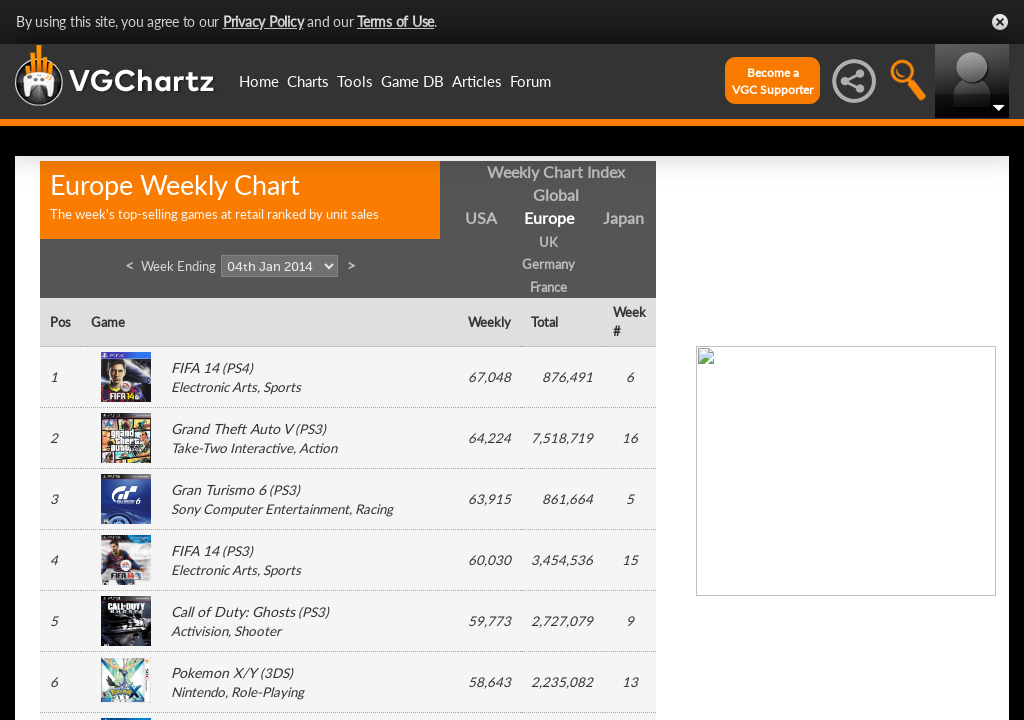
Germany (548, 264)
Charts (308, 81)
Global (556, 194)
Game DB (412, 81)
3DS (276, 673)
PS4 (237, 368)
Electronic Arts (214, 387)
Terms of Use (395, 21)
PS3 (310, 429)
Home (259, 81)
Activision (199, 631)
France (548, 287)
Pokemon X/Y (214, 672)
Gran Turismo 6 (218, 489)
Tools (355, 81)
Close (1000, 22)
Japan (623, 217)
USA (481, 217)
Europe (549, 217)
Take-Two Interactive (232, 448)
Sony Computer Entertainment (260, 509)
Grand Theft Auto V (231, 428)
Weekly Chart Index (556, 171)
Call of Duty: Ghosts (233, 611)
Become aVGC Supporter (772, 81)
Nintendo (198, 692)
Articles (477, 81)
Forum (530, 81)
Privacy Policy (263, 21)
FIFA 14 (195, 367)
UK (548, 242)
